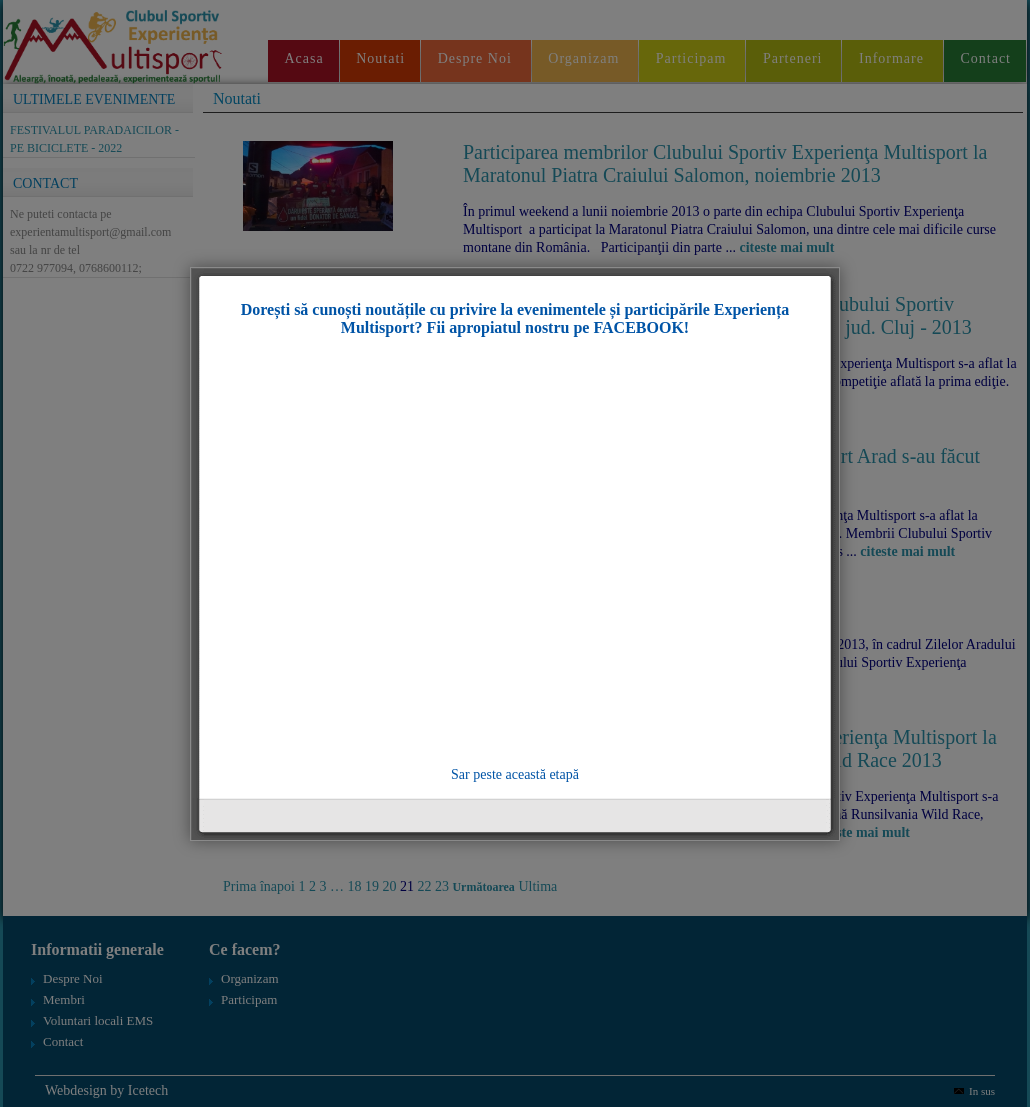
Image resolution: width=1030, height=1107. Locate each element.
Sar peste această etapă (515, 774)
